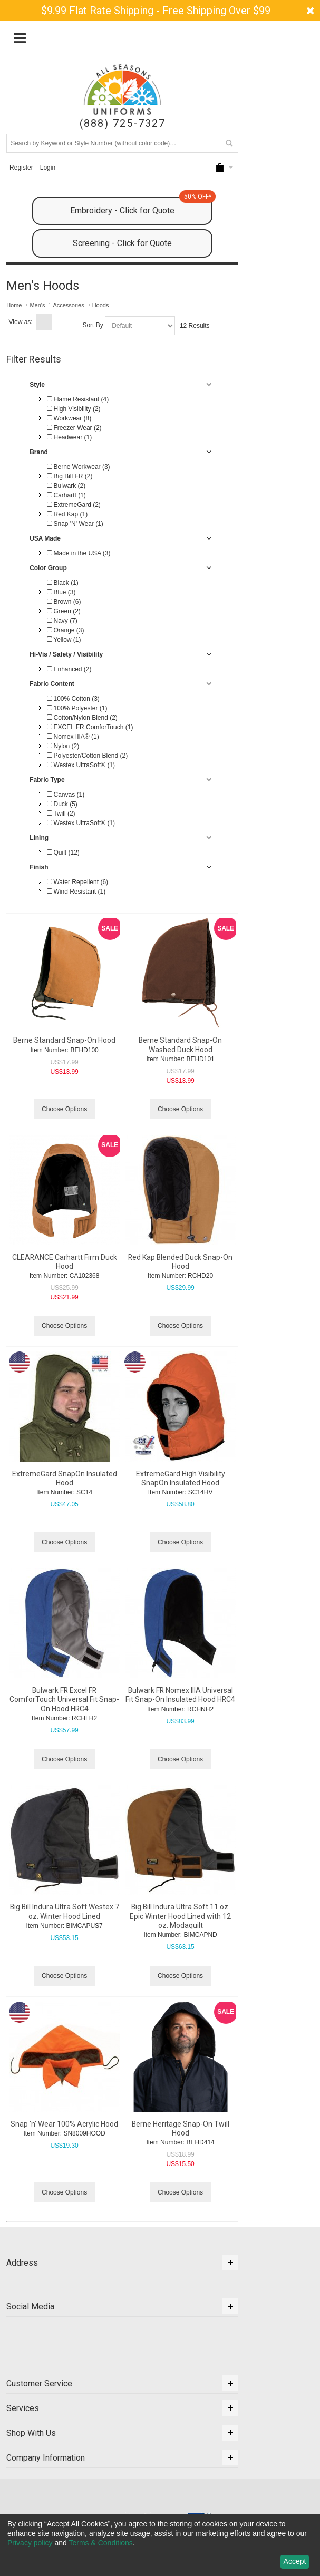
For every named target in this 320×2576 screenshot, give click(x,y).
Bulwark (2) (66, 485)
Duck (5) (62, 804)
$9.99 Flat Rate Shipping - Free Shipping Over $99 (155, 10)
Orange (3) (65, 630)
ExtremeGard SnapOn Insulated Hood (64, 1478)
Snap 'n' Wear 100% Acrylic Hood (64, 2124)
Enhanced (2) (69, 669)
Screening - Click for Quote (122, 243)
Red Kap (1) (67, 514)
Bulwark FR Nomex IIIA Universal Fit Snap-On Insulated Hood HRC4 (180, 1694)
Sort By (92, 325)
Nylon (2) (63, 746)
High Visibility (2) (73, 409)
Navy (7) (62, 620)
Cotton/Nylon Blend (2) (82, 717)
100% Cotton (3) (73, 698)
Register (21, 167)
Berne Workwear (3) (78, 467)
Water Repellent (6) (77, 882)
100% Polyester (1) (77, 708)
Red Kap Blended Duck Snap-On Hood (180, 1261)
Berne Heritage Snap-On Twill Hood (180, 2128)
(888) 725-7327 (123, 123)
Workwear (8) (69, 418)
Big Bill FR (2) (69, 476)
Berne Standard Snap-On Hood (64, 1040)
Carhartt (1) (66, 495)
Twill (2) (61, 813)
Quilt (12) (63, 852)
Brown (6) (64, 601)
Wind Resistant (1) (76, 891)
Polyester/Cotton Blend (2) (87, 755)
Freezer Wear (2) (74, 428)
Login (47, 167)
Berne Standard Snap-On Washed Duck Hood (180, 1044)
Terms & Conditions (100, 2543)
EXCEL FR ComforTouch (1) (90, 727)
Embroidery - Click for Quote (141, 206)
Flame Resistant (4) (78, 399)
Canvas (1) (65, 794)
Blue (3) (61, 592)
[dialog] (160, 2545)
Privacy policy (30, 2543)
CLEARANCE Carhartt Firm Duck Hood (64, 1261)
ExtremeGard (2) (74, 504)
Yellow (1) (64, 639)
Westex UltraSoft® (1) (81, 765)
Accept (295, 2561)
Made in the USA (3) (78, 553)
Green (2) (64, 611)
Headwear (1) (69, 437)
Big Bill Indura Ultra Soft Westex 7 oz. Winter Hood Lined (64, 1911)
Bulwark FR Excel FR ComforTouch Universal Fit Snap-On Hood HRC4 (64, 1699)
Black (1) (63, 582)
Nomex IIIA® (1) (73, 736)
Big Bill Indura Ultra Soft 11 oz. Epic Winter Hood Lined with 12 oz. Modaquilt (180, 1916)
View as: (21, 322)
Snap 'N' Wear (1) (75, 523)
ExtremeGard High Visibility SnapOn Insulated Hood (180, 1478)
